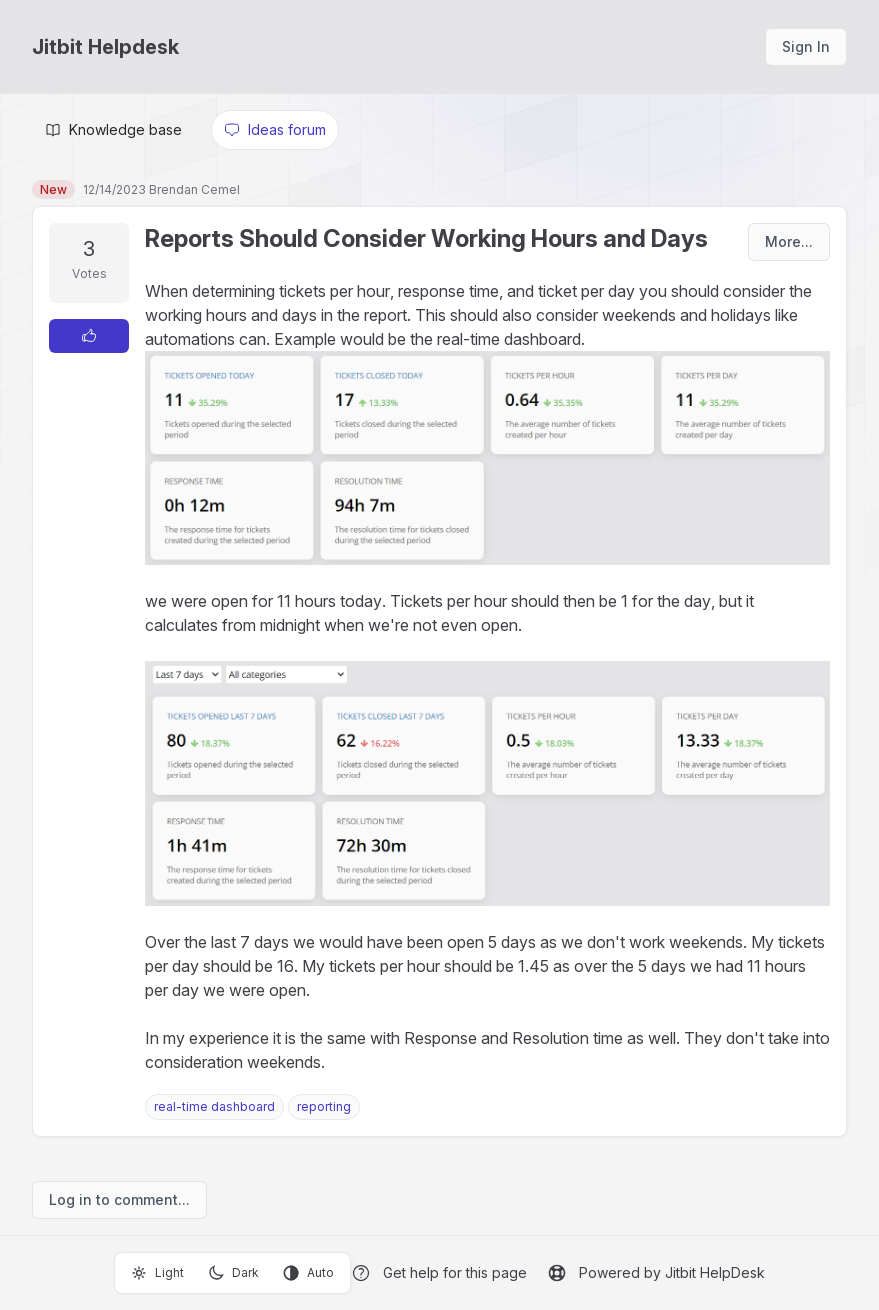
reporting (324, 1106)
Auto (308, 1273)
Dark (233, 1273)
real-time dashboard (214, 1106)
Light (157, 1273)
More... (789, 241)
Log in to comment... (119, 1199)
